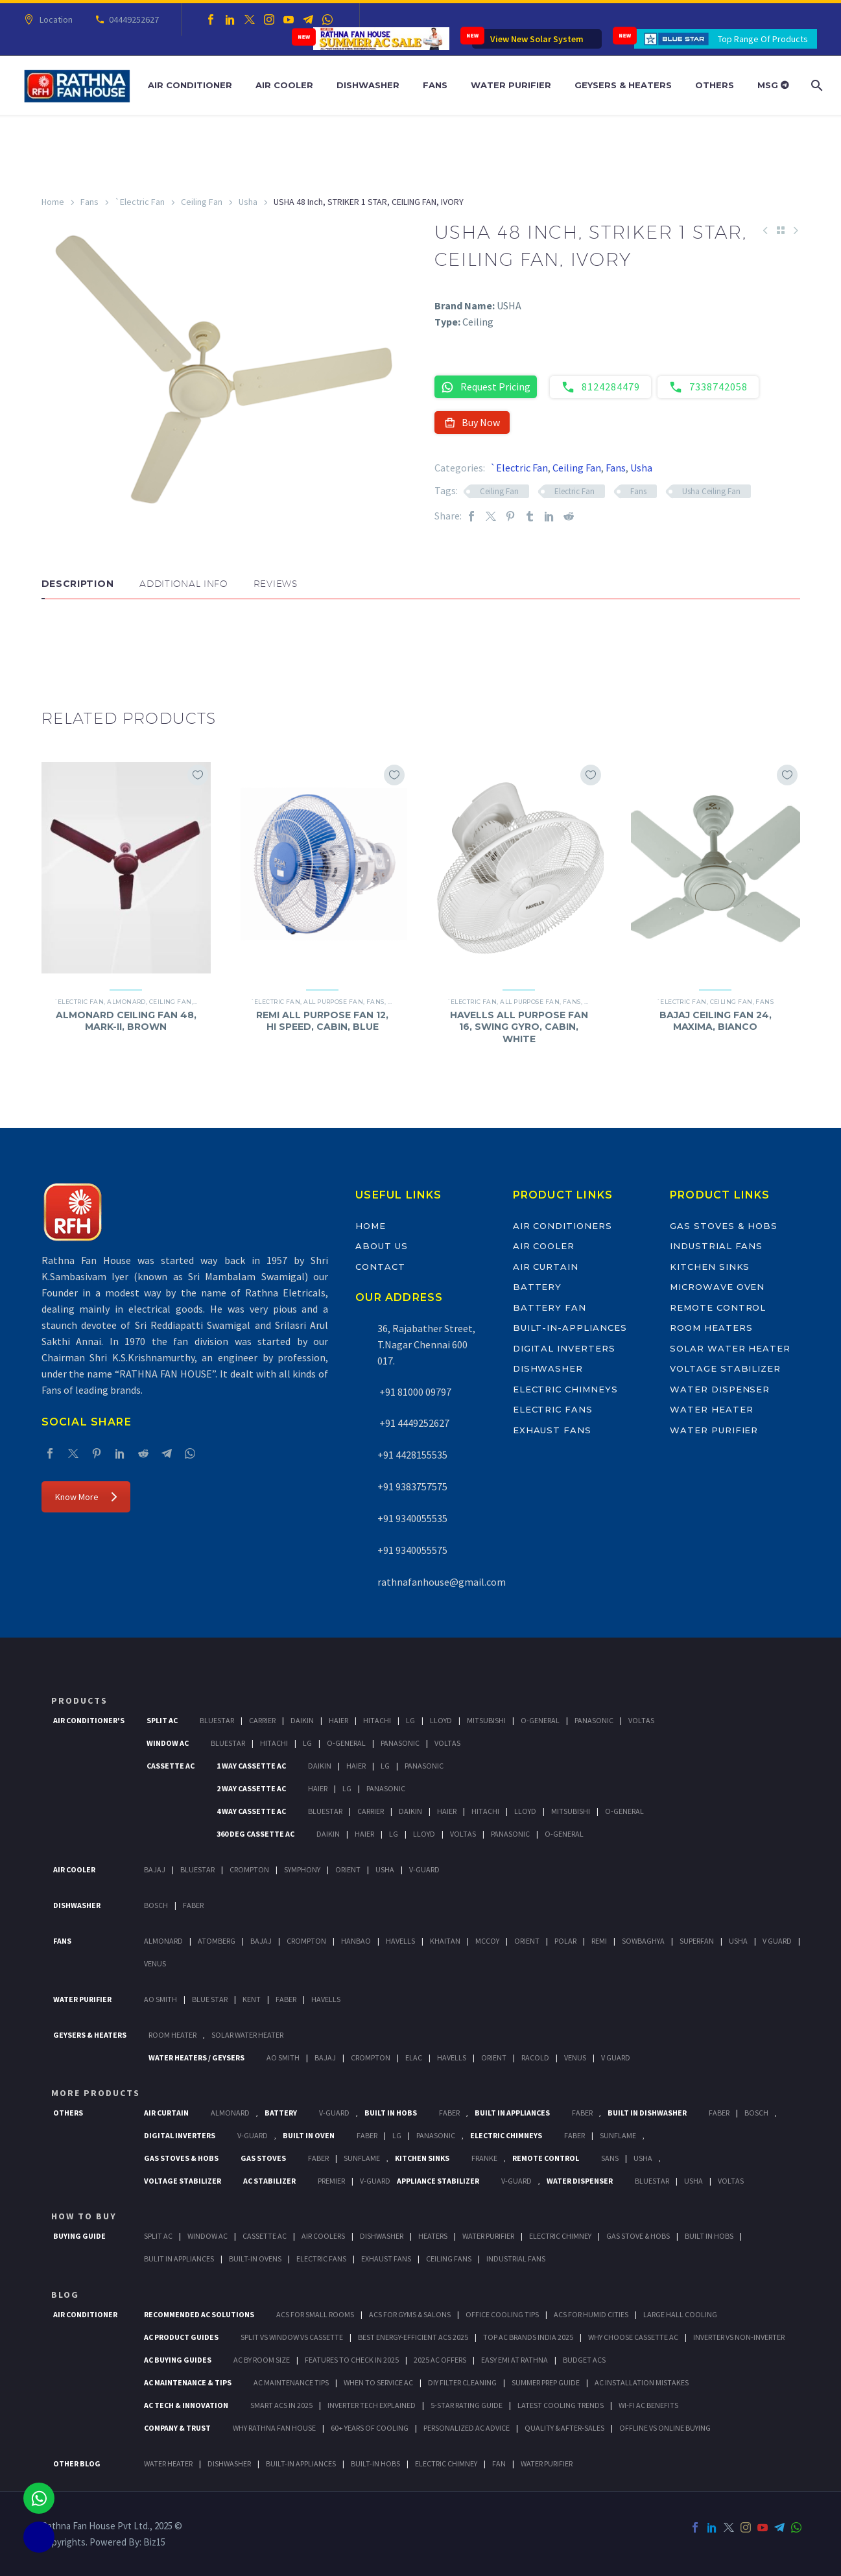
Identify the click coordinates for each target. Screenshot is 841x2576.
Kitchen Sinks (710, 1266)
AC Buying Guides (177, 2360)
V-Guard (424, 1869)
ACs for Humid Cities (591, 2314)
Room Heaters (711, 1327)
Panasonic (593, 1720)
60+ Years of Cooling (370, 2428)
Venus (155, 1963)
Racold (535, 2057)
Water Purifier (511, 85)
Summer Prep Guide (546, 2382)
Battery (537, 1287)
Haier (338, 1720)
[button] (54, 638)
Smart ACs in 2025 (281, 2405)
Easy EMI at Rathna (514, 2360)
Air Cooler (284, 85)
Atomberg (216, 1941)
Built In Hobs (390, 2112)
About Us (381, 1246)
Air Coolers (323, 2236)
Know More (86, 1497)
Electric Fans (553, 1409)
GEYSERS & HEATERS (89, 2035)
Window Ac (168, 1743)
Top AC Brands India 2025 (528, 2337)
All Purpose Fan (333, 1001)
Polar (565, 1941)
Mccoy (487, 1941)
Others (714, 85)
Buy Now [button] (472, 422)
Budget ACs (584, 2360)
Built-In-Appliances (570, 1327)
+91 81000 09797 (414, 1391)
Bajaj (154, 1869)
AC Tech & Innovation (186, 2405)
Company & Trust (177, 2428)
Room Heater (172, 2035)
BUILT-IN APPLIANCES (301, 2463)
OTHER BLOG (77, 2463)
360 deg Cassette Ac (255, 1834)
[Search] (815, 85)
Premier (331, 2181)
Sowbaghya (643, 1941)
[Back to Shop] (780, 230)
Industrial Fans (716, 1246)
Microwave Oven (717, 1287)
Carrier (262, 1720)
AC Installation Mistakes (642, 2382)
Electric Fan (574, 491)
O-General (540, 1720)
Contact (380, 1266)
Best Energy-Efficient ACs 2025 (413, 2337)
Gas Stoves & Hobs (723, 1226)
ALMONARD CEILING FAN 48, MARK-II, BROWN (126, 1020)
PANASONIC (435, 2135)
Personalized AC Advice (466, 2428)
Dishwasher (368, 85)
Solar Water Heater (730, 1348)
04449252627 (132, 19)
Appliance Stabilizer (438, 2181)
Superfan (697, 1941)
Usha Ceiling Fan (711, 491)
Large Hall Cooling (680, 2314)
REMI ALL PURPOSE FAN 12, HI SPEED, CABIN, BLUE (322, 1020)
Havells (400, 1941)
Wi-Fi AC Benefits (648, 2405)
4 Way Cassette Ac (251, 1811)
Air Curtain (545, 1266)
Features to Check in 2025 (352, 2360)
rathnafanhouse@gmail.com (441, 1581)
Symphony (302, 1869)
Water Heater (711, 1409)
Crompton (249, 1869)
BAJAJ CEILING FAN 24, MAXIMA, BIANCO (715, 1020)
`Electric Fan (140, 202)
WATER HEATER (168, 2463)
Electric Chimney (560, 2236)
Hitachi (377, 1720)
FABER (286, 1999)
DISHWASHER (229, 2463)
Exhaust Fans (552, 1430)
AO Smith (160, 1999)
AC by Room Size (261, 2360)
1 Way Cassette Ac (251, 1766)
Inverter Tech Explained (371, 2405)
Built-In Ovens (255, 2258)
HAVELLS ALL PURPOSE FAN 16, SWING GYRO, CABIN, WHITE (519, 1026)
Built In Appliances (512, 2112)
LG (396, 2135)
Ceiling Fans (448, 2258)
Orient (348, 1869)
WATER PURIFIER (547, 2463)
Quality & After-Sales (564, 2428)
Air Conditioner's (88, 1720)
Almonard (126, 1001)
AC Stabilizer (269, 2181)
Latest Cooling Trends (560, 2405)
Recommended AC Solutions (199, 2314)
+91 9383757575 (412, 1486)
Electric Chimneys (565, 1389)
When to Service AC (378, 2382)
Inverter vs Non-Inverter (739, 2337)
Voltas (641, 1720)
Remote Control (718, 1307)
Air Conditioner (190, 85)
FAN (499, 2463)
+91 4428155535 (412, 1454)
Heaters (432, 2236)
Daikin (302, 1720)
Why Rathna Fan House (274, 2428)
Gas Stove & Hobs (638, 2236)
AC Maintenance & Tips (187, 2382)
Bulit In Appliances (179, 2258)
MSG (773, 85)
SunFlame (618, 2135)
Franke (484, 2158)
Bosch (156, 1905)
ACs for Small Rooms (315, 2314)
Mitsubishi (486, 1720)
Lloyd (441, 1720)
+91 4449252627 (413, 1422)
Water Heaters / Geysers (196, 2057)
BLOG (65, 2294)
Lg (410, 1720)
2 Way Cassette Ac (251, 1788)
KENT (252, 1999)
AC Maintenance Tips (291, 2382)
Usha (248, 202)
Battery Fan (549, 1307)
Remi (599, 1941)
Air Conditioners (562, 1226)
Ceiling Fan (201, 202)
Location (54, 19)
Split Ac (162, 1720)
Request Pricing (485, 387)
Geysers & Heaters (623, 85)
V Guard (777, 1941)
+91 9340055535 (412, 1518)
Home (52, 202)
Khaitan (445, 1941)
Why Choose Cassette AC (633, 2337)
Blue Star (210, 1999)
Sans (610, 2158)
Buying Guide (79, 2236)
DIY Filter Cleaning (462, 2382)
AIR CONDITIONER (85, 2314)
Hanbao (356, 1941)
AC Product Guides (181, 2337)
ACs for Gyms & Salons (410, 2314)
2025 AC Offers (440, 2360)
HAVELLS (325, 1999)
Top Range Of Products (763, 39)
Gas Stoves (263, 2158)
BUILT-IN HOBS (375, 2463)
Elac (413, 2057)
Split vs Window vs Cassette (292, 2337)
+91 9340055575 (412, 1550)
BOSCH (756, 2112)
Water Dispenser (720, 1389)
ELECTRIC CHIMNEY (446, 2463)
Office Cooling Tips (502, 2314)
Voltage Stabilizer (725, 1368)
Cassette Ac (171, 1766)
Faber (193, 1905)
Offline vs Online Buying (665, 2428)
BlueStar (217, 1720)
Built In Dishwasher (647, 2112)
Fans (435, 85)
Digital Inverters (564, 1348)
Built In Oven (309, 2135)
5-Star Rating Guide (467, 2405)
